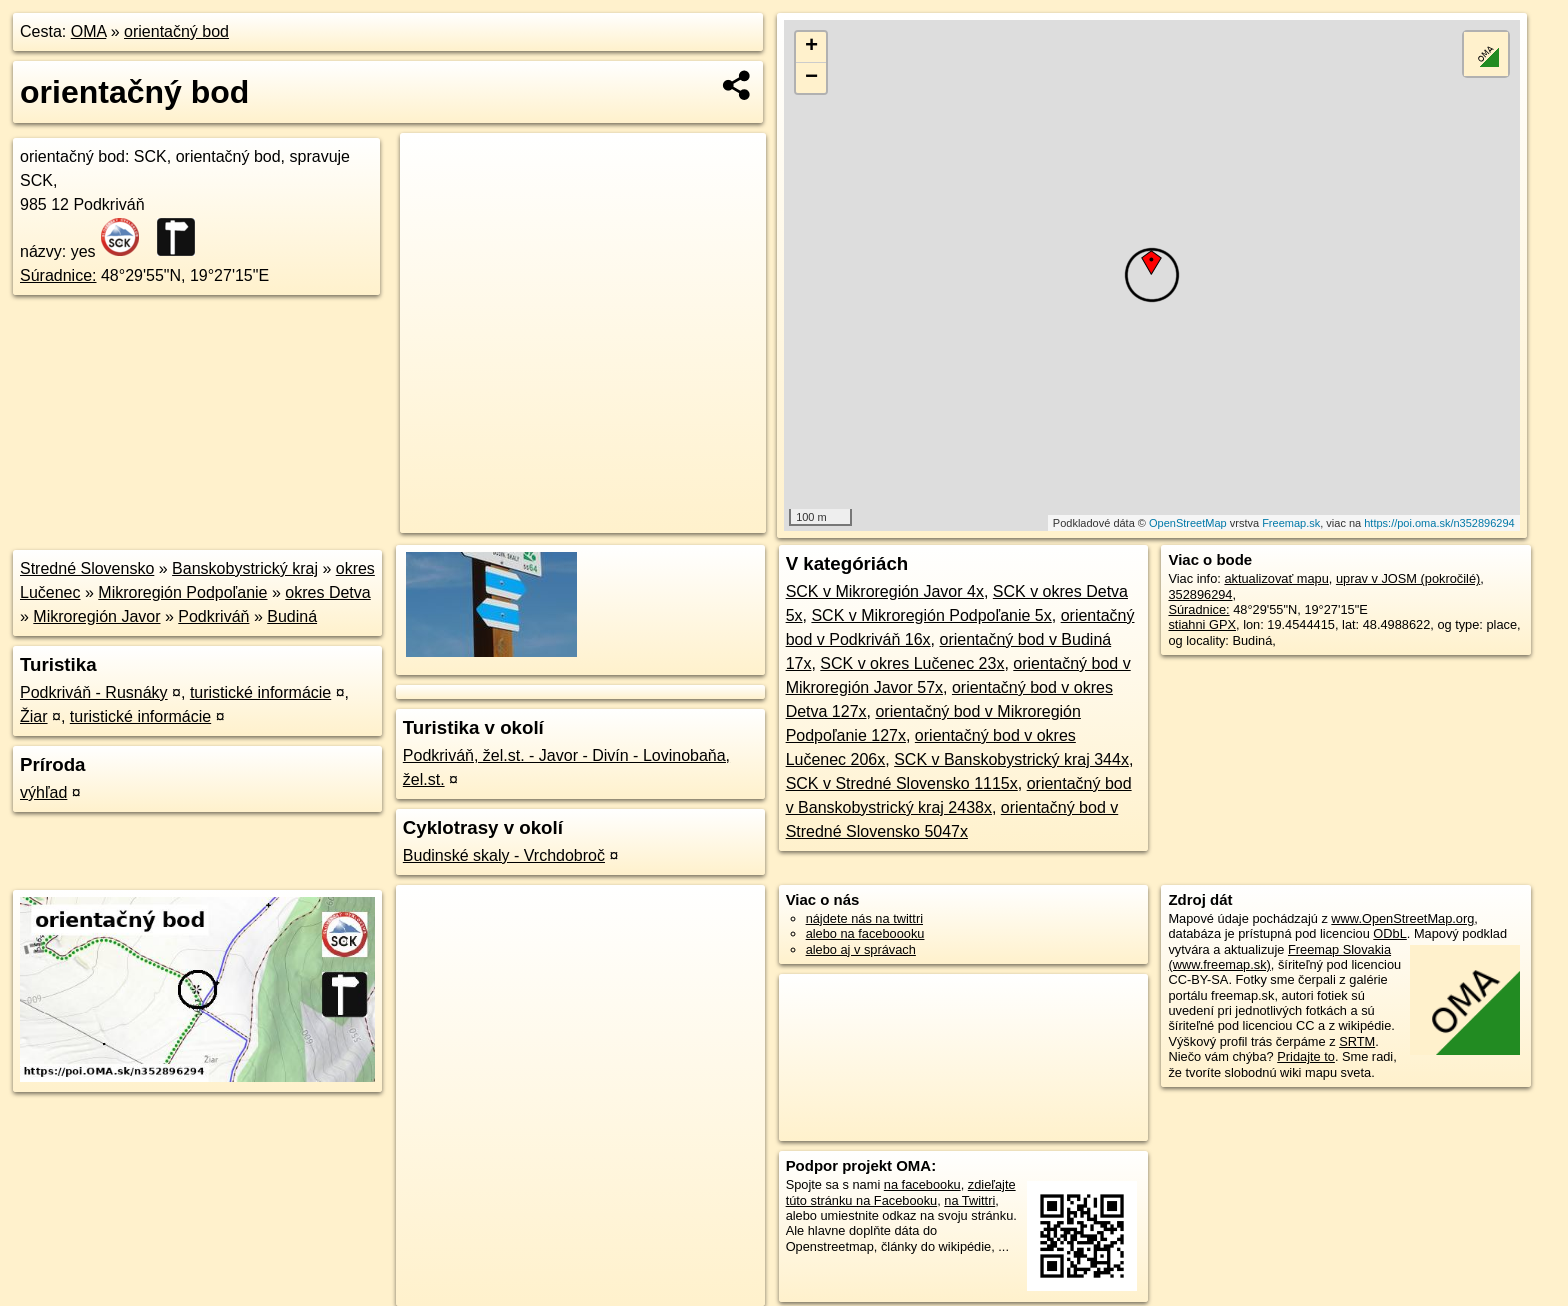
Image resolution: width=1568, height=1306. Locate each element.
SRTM (1357, 1041)
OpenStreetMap (1188, 523)
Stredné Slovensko (87, 568)
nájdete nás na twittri (864, 918)
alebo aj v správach (861, 949)
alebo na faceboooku (865, 933)
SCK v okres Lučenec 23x (912, 663)
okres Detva (327, 592)
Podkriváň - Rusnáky (94, 692)
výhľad (43, 792)
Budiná (292, 616)
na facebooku (922, 1184)
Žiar (34, 716)
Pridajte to (1306, 1056)
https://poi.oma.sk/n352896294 (1439, 523)
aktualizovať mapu (1276, 578)
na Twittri (969, 1200)
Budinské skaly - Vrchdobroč (504, 855)
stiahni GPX (1202, 624)
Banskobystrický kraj (245, 568)
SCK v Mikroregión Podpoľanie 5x (931, 615)
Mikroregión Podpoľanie (182, 592)
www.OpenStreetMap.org (1402, 918)
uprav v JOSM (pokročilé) (1408, 578)
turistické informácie (260, 692)
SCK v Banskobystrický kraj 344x (1011, 759)
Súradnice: (58, 275)
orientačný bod (176, 31)
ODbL (1389, 933)
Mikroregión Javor (96, 616)
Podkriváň (213, 616)
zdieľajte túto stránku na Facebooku (901, 1192)
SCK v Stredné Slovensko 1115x (902, 783)
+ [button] (811, 47)
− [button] (811, 78)
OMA (89, 31)
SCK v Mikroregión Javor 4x (885, 591)
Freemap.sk (1291, 523)
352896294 (1200, 594)
